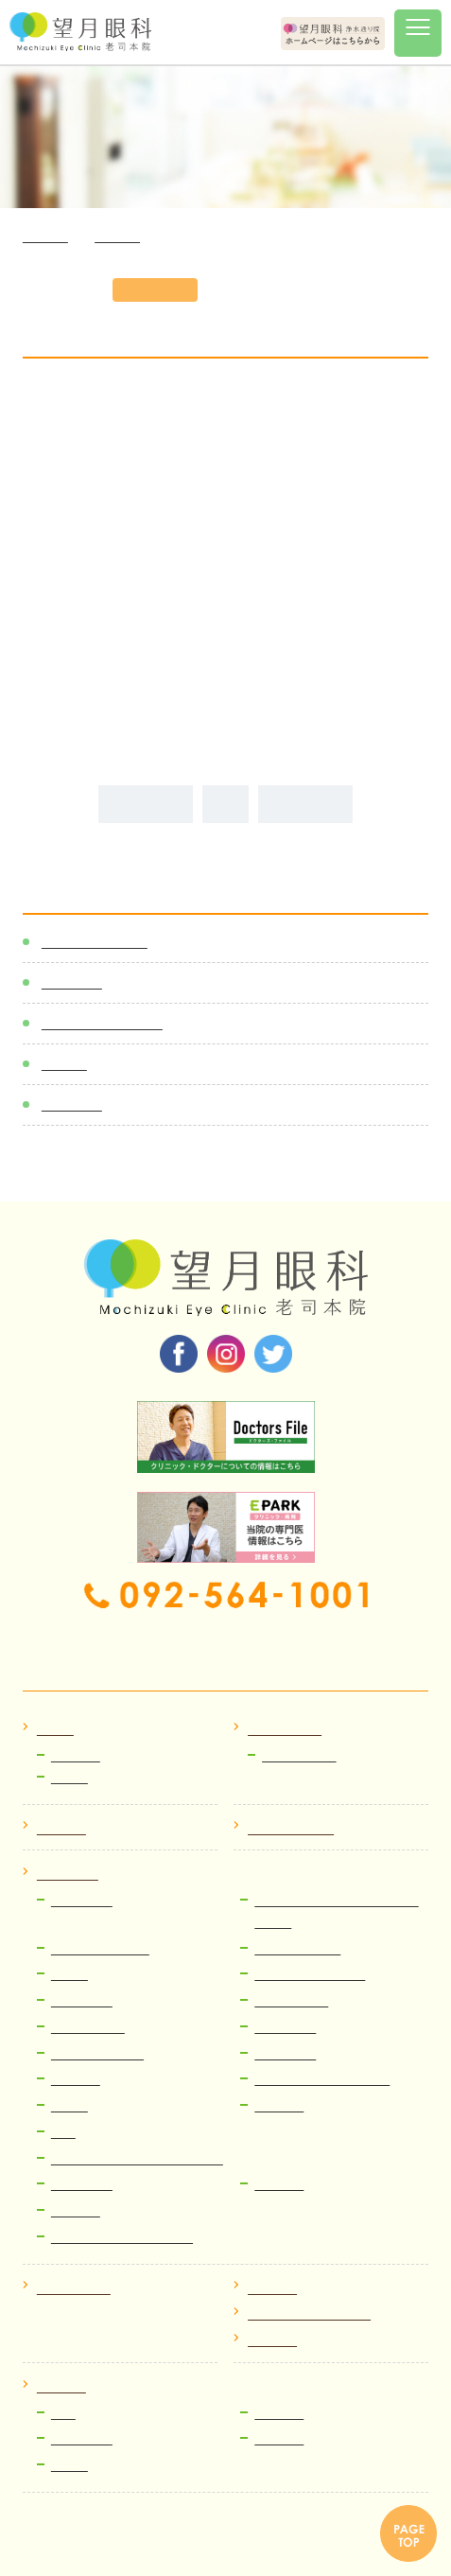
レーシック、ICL (97, 2054)
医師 (63, 2414)
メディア (72, 1104)
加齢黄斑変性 (88, 2028)
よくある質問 (74, 2289)
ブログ (64, 1064)
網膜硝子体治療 (297, 1949)
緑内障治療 (285, 2028)
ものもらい (82, 2185)
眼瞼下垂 (75, 2080)
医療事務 (279, 2414)
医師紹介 (61, 1829)
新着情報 (72, 982)
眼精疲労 (279, 2185)
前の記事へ (145, 804)
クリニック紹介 (291, 1829)
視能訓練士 (82, 2439)
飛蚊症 (69, 1975)
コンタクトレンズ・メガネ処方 (137, 2159)
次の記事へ (305, 804)
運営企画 (279, 2439)
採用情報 (61, 2387)
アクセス (272, 2289)
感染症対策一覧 (94, 942)
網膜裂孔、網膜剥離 (309, 1975)
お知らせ (75, 1756)
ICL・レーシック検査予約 (122, 2238)
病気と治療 (67, 1874)
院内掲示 (272, 2341)
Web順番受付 (299, 1756)
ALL (225, 804)
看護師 (69, 2466)
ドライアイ (285, 2054)
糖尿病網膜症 (291, 2001)
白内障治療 (82, 1901)
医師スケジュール (102, 1023)
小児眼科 (279, 2106)
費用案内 (75, 2211)
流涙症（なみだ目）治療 (322, 2080)
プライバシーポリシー (309, 2314)
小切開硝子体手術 (100, 1949)
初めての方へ (284, 1730)
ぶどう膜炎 (82, 2001)
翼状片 (69, 2106)
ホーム (55, 1730)
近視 (63, 2133)
